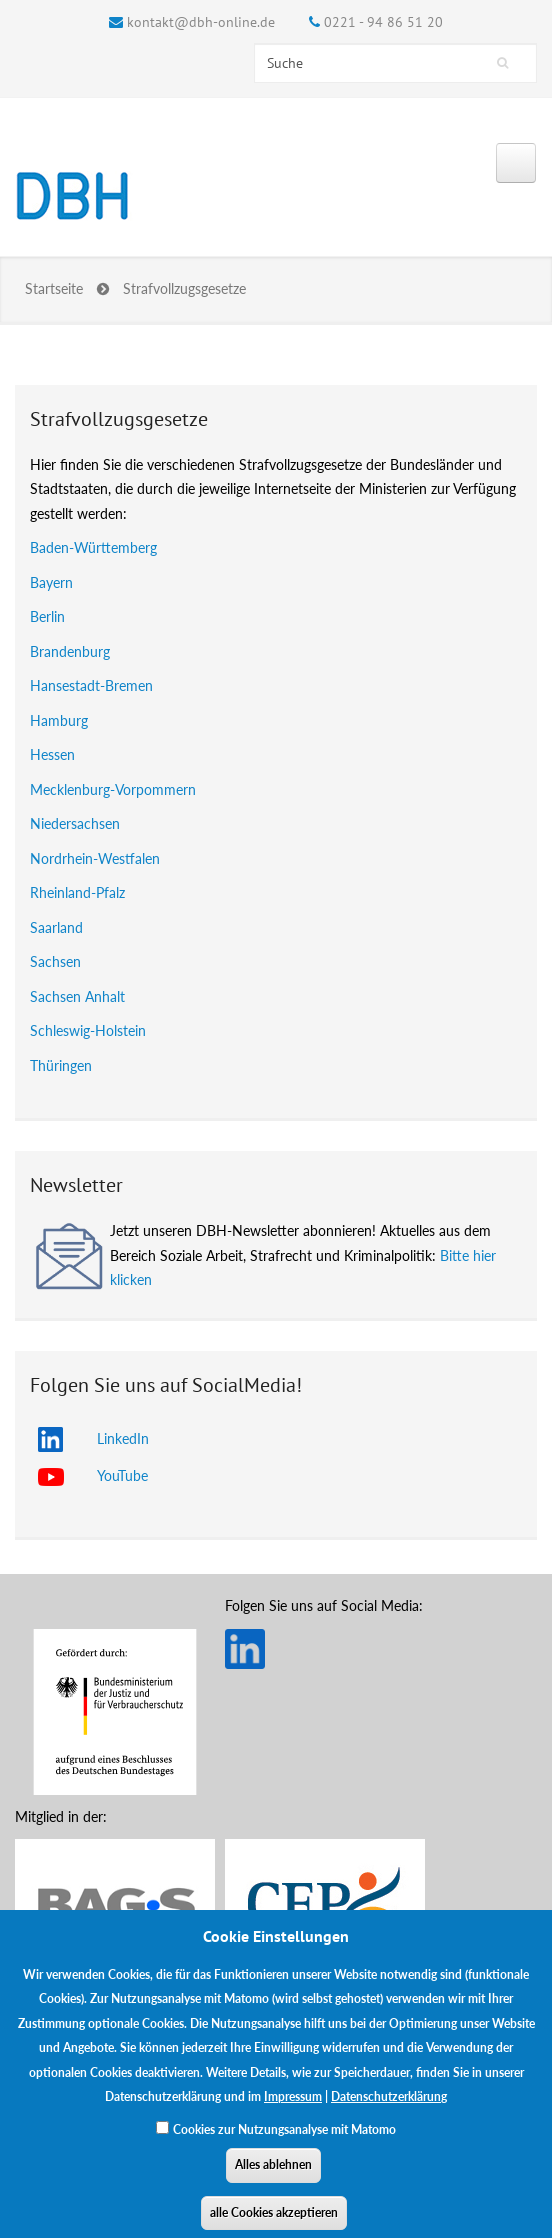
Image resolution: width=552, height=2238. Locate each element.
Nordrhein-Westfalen (95, 858)
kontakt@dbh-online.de (201, 22)
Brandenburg (70, 651)
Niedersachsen (75, 823)
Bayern (51, 582)
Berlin (47, 616)
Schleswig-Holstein (88, 1030)
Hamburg (59, 720)
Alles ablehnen (273, 2176)
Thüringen (61, 1065)
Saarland (56, 927)
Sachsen (55, 961)
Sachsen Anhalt (77, 996)
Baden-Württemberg (93, 547)
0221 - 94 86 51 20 (383, 22)
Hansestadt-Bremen (91, 685)
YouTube (122, 1475)
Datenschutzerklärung (389, 2108)
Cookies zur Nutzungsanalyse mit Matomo (284, 2141)
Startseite (54, 288)
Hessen (52, 754)
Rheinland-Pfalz (77, 892)
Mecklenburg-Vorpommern (113, 789)
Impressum (293, 2108)
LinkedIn (123, 1438)
